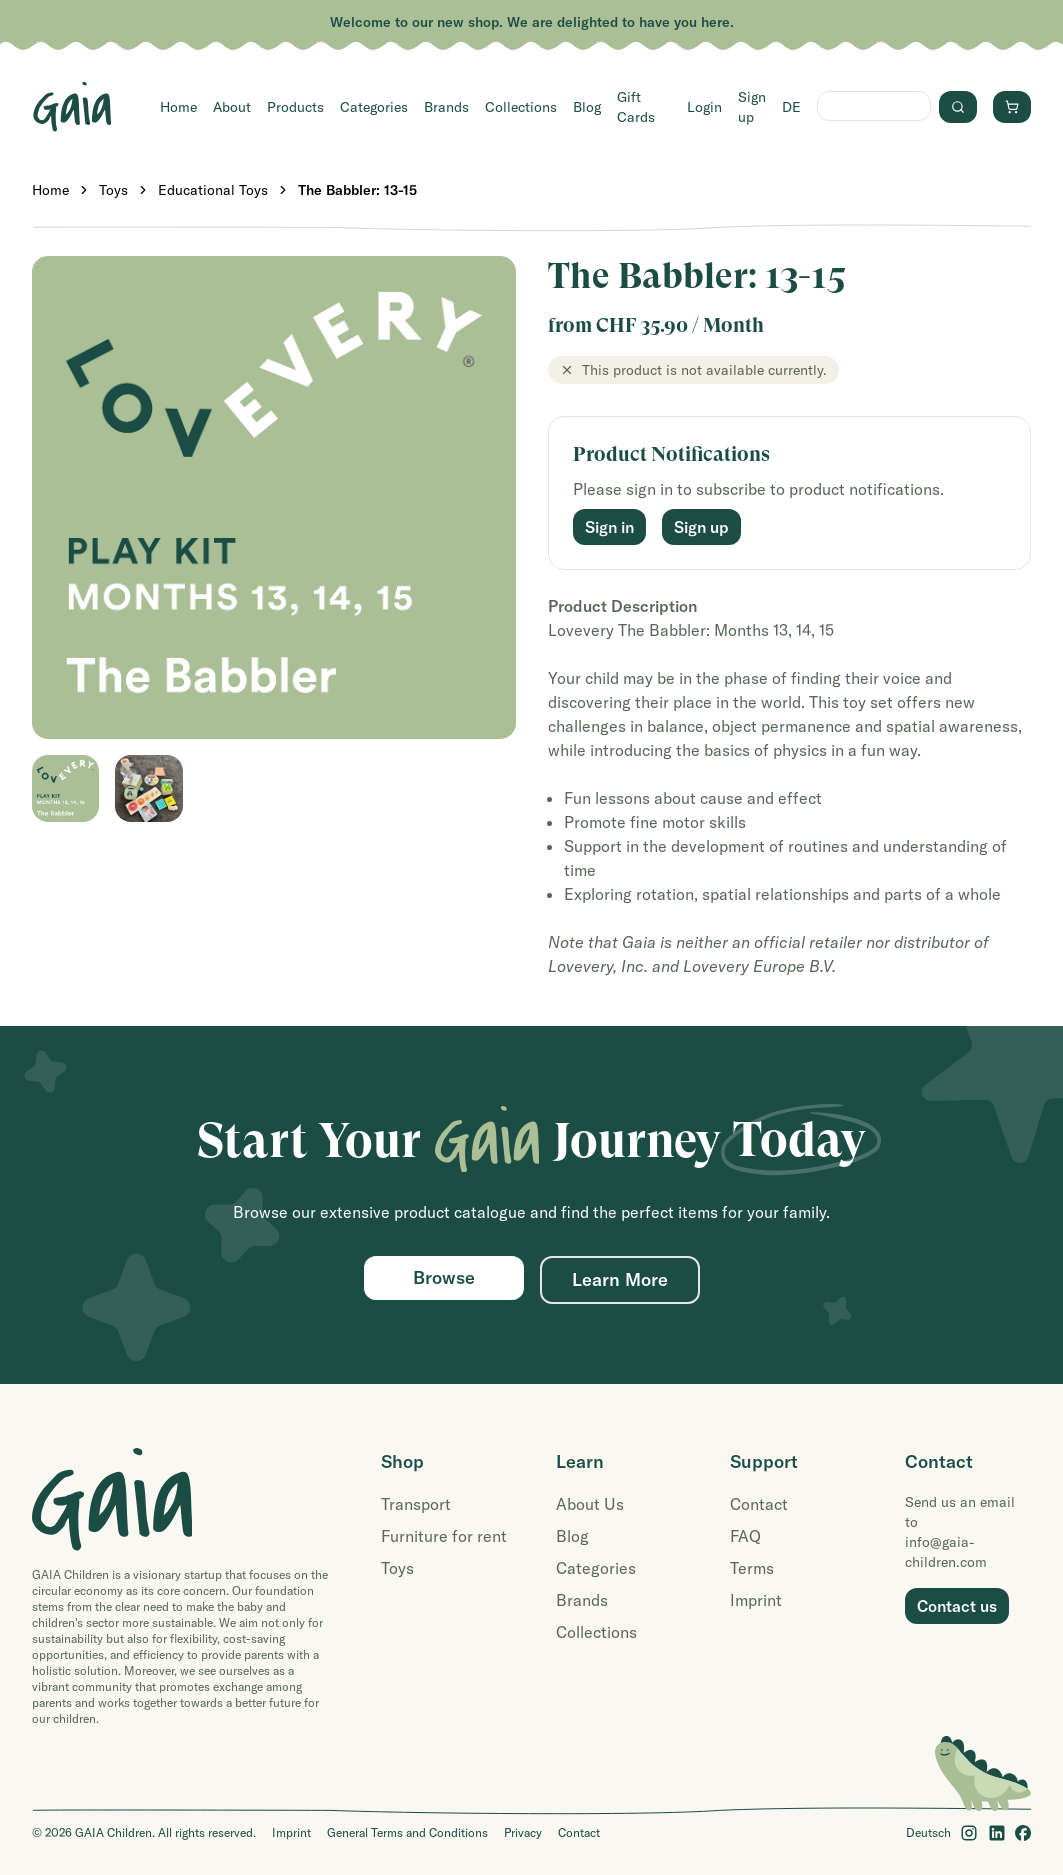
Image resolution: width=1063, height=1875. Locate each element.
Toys (113, 190)
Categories (374, 107)
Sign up (752, 107)
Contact (759, 1504)
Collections (521, 107)
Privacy (523, 1832)
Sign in (609, 527)
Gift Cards (636, 107)
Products (295, 107)
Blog (587, 107)
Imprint (756, 1600)
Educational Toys (213, 190)
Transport (416, 1504)
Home (178, 107)
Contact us (957, 1606)
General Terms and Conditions (407, 1832)
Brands (446, 107)
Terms (752, 1568)
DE (791, 107)
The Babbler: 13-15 (357, 190)
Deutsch (928, 1832)
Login (704, 107)
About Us (590, 1504)
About (232, 107)
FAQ (745, 1536)
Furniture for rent (444, 1536)
